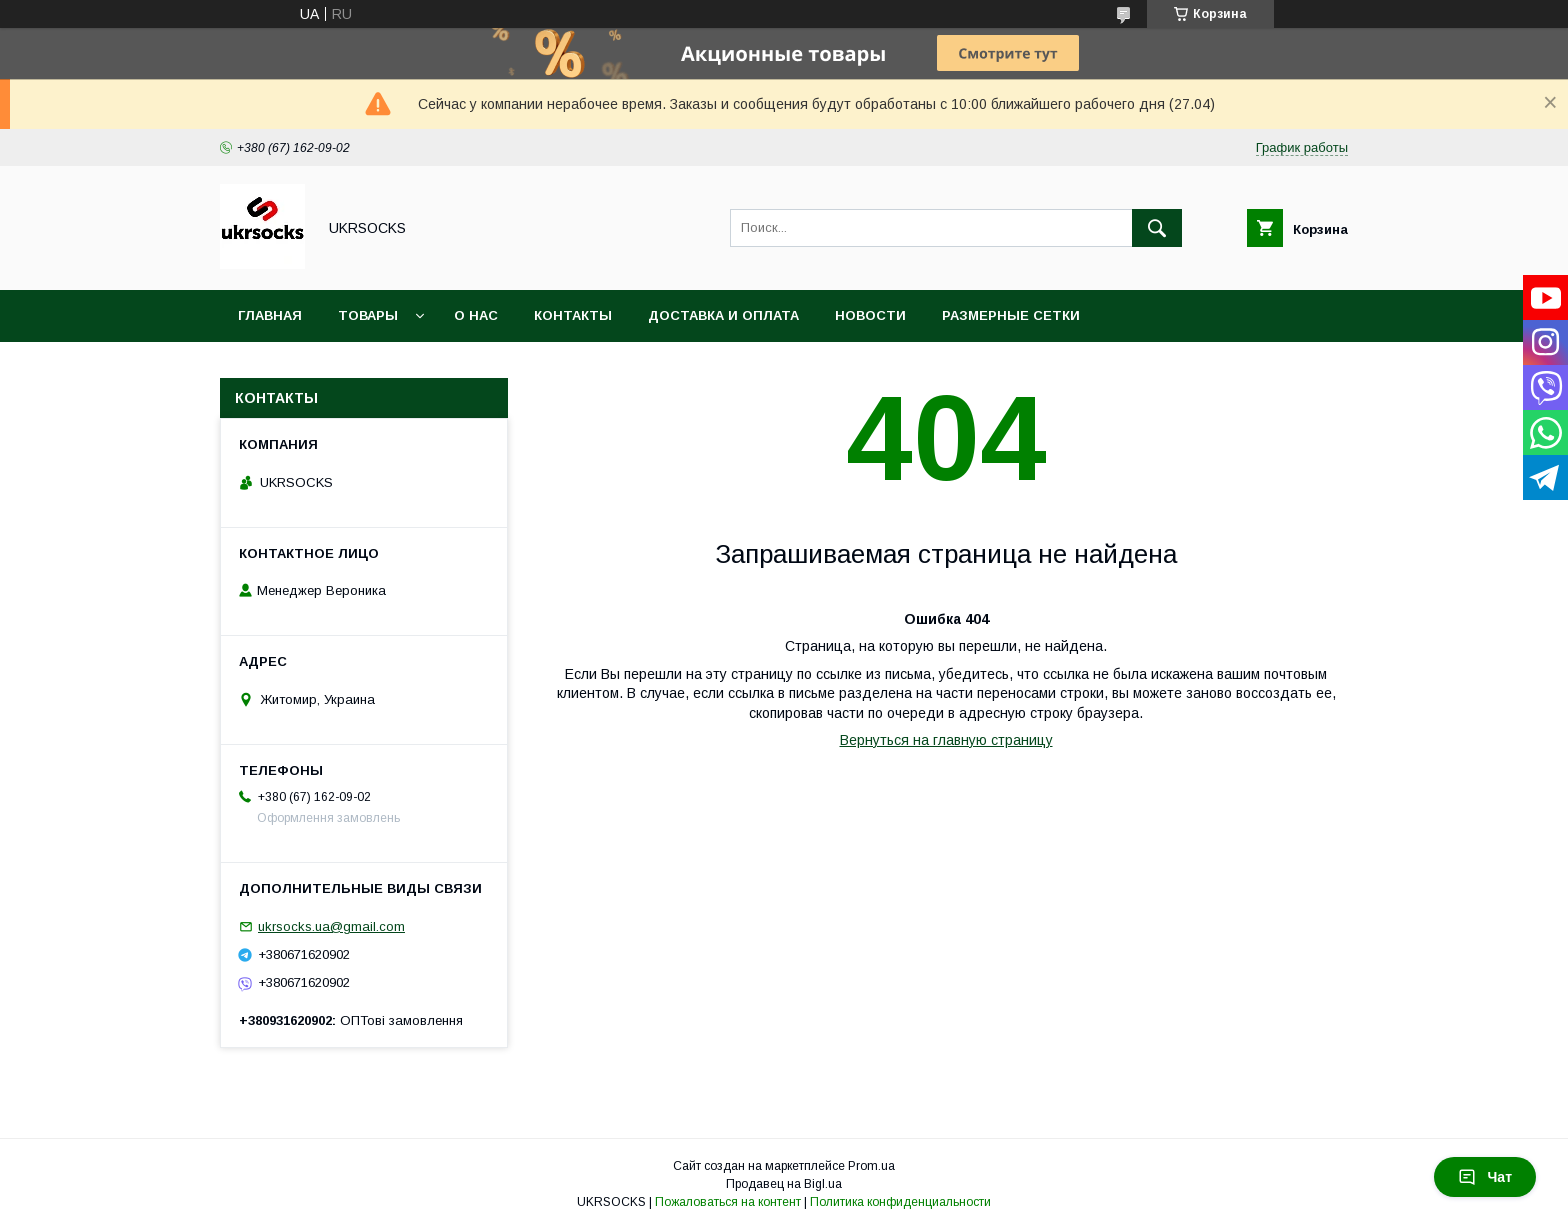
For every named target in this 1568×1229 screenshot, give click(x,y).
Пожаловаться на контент (728, 1202)
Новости (870, 315)
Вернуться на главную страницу (946, 740)
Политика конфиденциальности (900, 1202)
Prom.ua (871, 1166)
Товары (368, 315)
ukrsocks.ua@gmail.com (331, 926)
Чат (1485, 1177)
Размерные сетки (1011, 315)
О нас (476, 315)
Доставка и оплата (723, 315)
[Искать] (1157, 228)
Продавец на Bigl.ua (784, 1184)
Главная (270, 315)
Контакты (573, 315)
